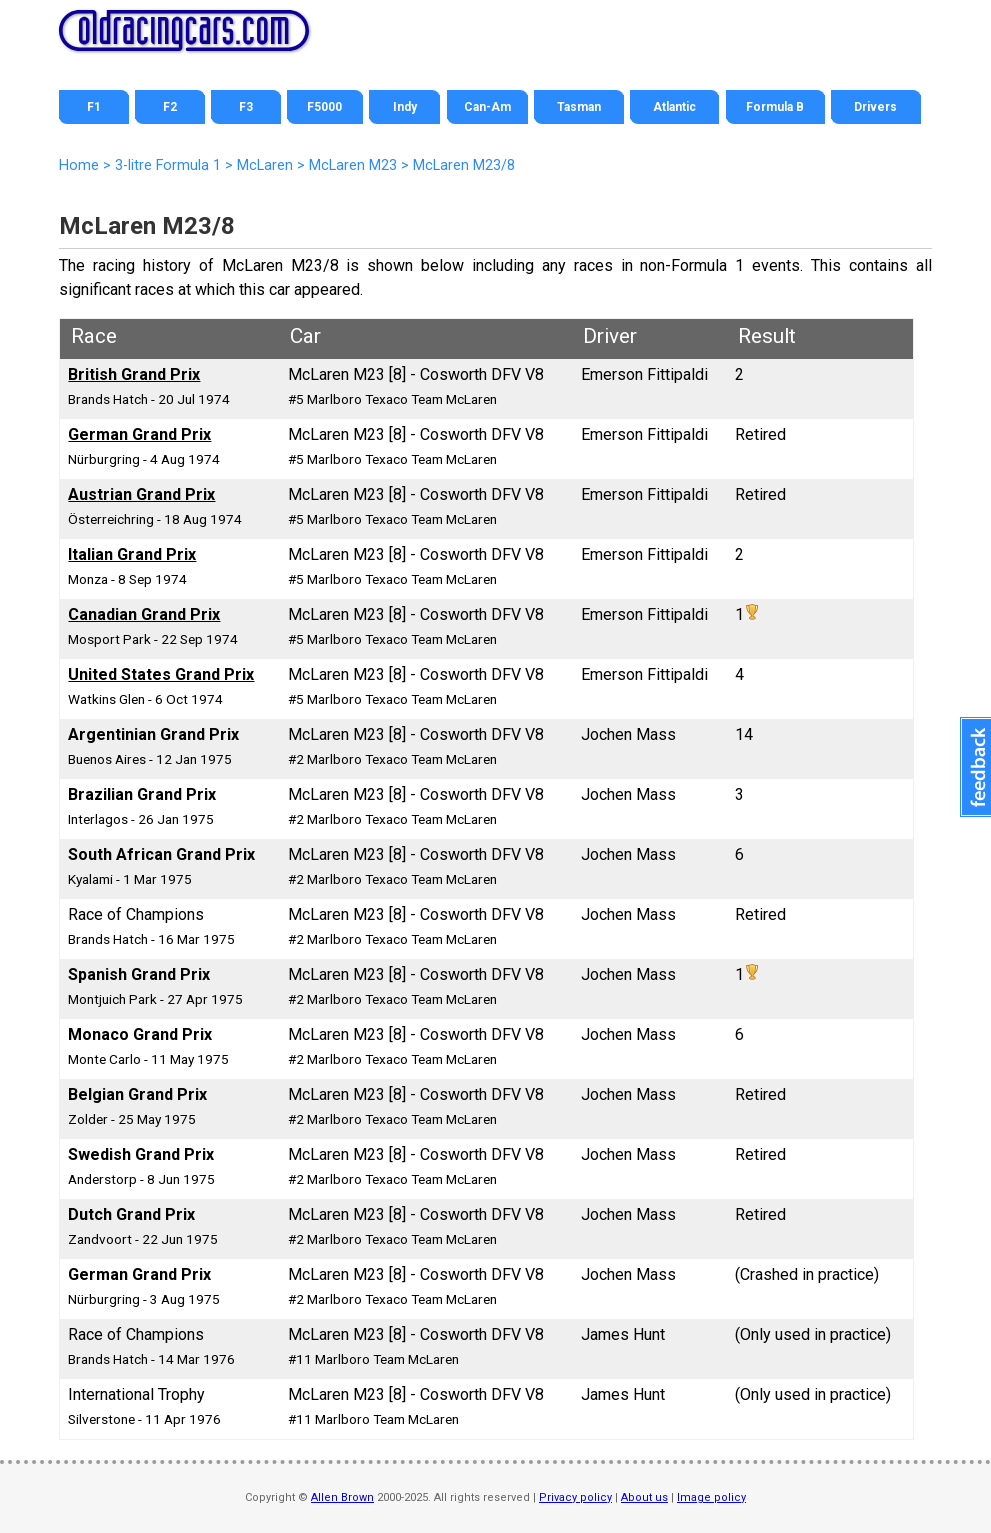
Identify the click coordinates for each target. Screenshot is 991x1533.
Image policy (711, 1497)
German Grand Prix (139, 434)
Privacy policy (575, 1497)
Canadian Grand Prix (144, 614)
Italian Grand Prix (132, 554)
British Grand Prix (134, 374)
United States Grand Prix (161, 674)
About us (644, 1497)
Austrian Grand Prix (141, 494)
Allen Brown (342, 1497)
